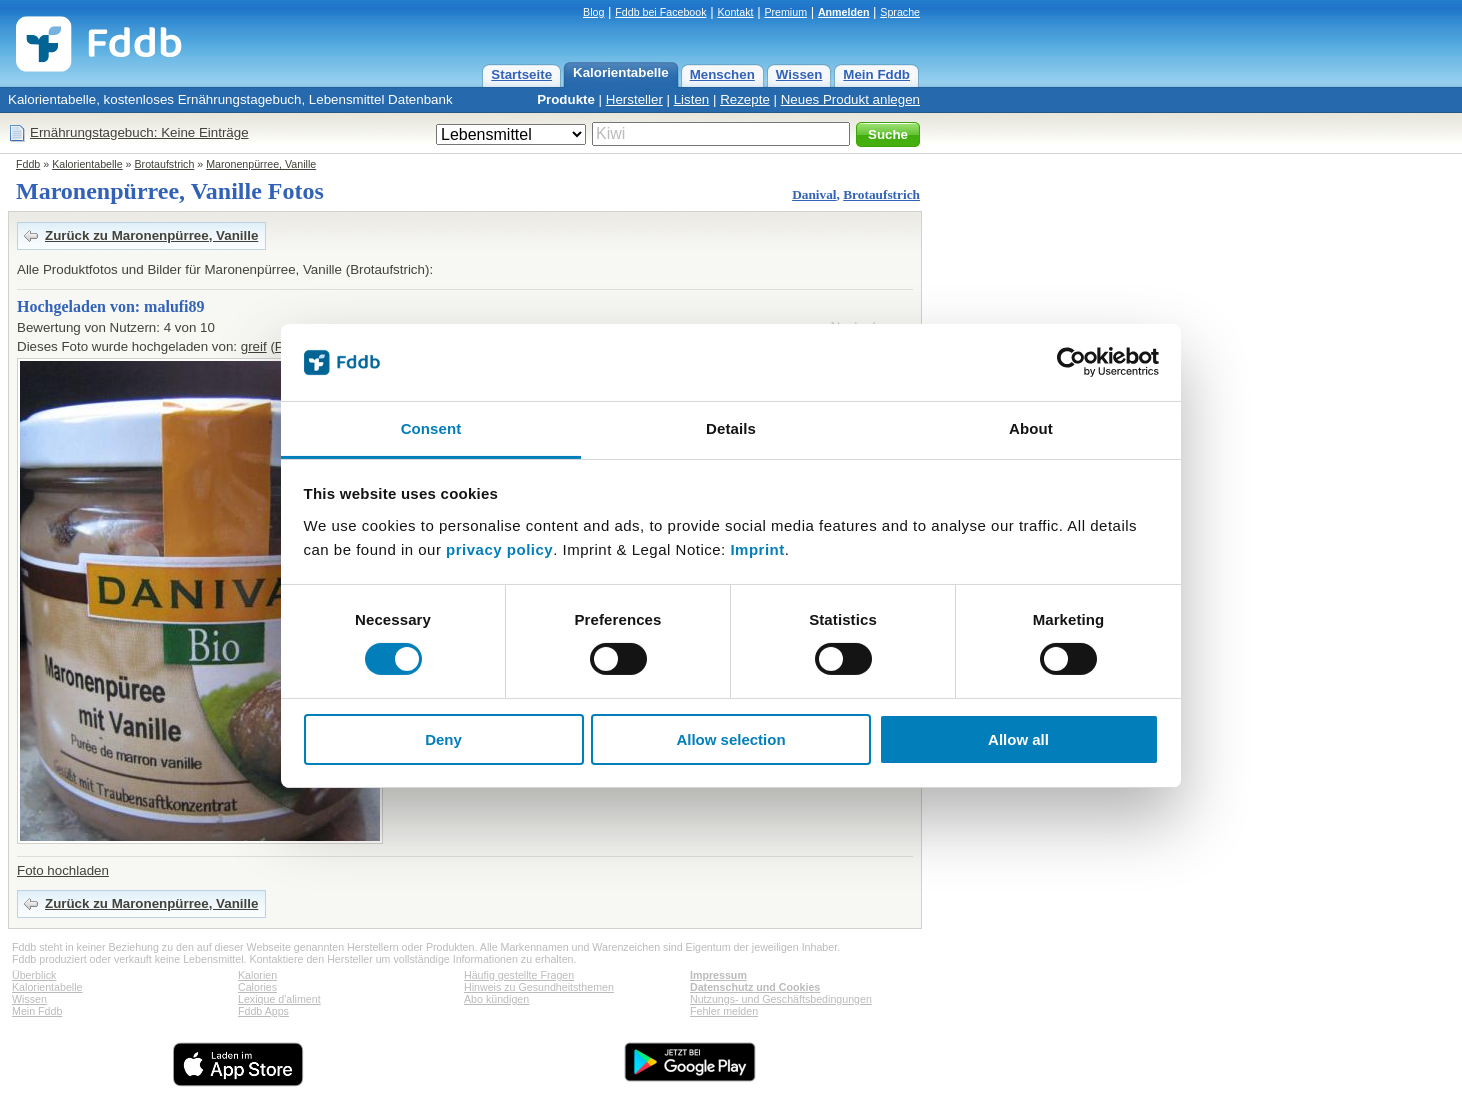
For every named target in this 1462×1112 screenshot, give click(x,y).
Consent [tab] (431, 428)
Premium (785, 12)
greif (254, 346)
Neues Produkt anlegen (850, 99)
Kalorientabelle (621, 72)
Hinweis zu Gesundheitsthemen (539, 987)
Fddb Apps (263, 1011)
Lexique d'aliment (279, 999)
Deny (443, 739)
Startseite (521, 74)
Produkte (566, 99)
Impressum (718, 975)
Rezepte (745, 99)
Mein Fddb (876, 74)
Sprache (900, 12)
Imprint (757, 549)
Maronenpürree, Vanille (261, 164)
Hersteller (634, 99)
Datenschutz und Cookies (755, 987)
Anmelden (844, 12)
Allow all (1018, 739)
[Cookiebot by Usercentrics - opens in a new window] (1071, 362)
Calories (257, 987)
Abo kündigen (496, 999)
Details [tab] (731, 428)
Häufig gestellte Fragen (519, 975)
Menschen (722, 74)
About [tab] (1031, 428)
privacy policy (499, 549)
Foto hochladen (63, 870)
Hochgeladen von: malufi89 (111, 306)
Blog (593, 12)
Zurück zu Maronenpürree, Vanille (151, 235)
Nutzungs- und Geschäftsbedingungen (781, 999)
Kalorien (257, 975)
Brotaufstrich (165, 164)
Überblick (34, 975)
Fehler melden (724, 1011)
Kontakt (735, 12)
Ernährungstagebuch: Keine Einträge (139, 132)
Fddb (28, 164)
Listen (692, 99)
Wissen (799, 74)
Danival (814, 194)
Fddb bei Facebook (660, 12)
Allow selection (730, 739)
